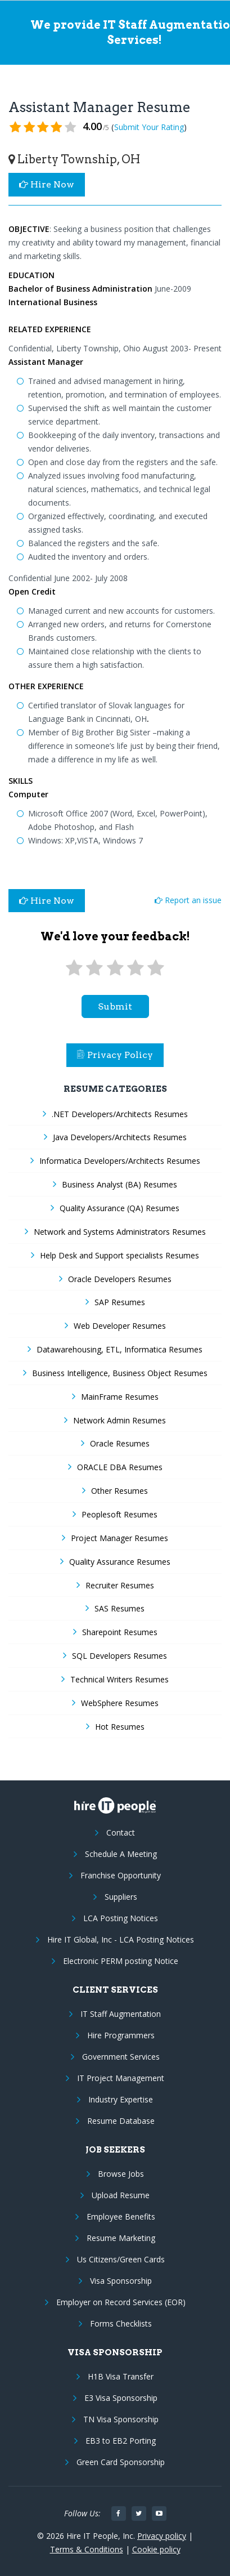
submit (115, 1006)
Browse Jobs (121, 2173)
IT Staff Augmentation (120, 2013)
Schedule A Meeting (121, 1854)
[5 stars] (156, 968)
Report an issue (188, 900)
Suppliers (121, 1896)
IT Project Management (120, 2078)
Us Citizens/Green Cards (121, 2259)
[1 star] (74, 968)
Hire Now (46, 184)
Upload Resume (121, 2195)
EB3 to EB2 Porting (120, 2440)
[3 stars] (115, 968)
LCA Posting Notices (120, 1918)
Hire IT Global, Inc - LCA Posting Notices (120, 1939)
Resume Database (121, 2120)
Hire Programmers (121, 2035)
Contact (120, 1832)
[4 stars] (135, 968)
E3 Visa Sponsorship (120, 2397)
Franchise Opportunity (120, 1875)
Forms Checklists (121, 2323)
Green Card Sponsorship (120, 2462)
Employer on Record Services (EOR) (121, 2302)
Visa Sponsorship (121, 2280)
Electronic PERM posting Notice (120, 1961)
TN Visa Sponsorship (121, 2419)
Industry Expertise (120, 2099)
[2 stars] (94, 968)
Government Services (121, 2056)
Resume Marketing (121, 2238)
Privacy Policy (115, 1055)
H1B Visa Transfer (121, 2376)
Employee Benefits (121, 2216)
